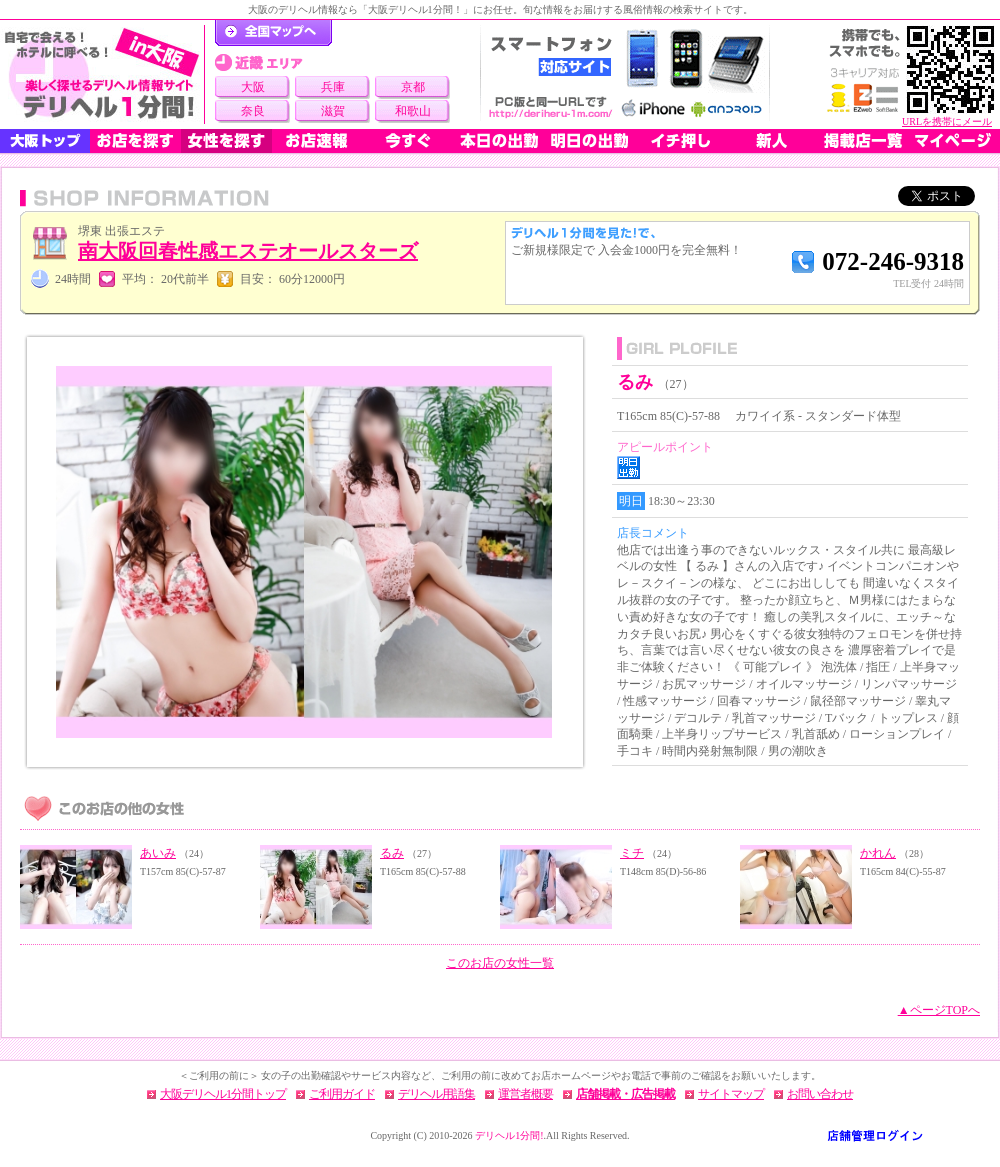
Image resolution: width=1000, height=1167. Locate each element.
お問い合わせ (820, 1094)
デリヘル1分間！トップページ (273, 33)
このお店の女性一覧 (500, 963)
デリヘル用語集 (436, 1094)
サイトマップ (731, 1094)
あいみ (158, 853)
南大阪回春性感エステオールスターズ (248, 251)
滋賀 (333, 111)
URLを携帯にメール (947, 121)
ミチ (632, 853)
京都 (413, 87)
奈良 (253, 111)
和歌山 (413, 111)
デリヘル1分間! (509, 1135)
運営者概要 (525, 1094)
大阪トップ (45, 141)
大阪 (253, 87)
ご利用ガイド (342, 1094)
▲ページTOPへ (939, 1010)
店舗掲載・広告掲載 (625, 1094)
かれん (878, 853)
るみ (392, 853)
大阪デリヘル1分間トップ (223, 1094)
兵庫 (333, 87)
